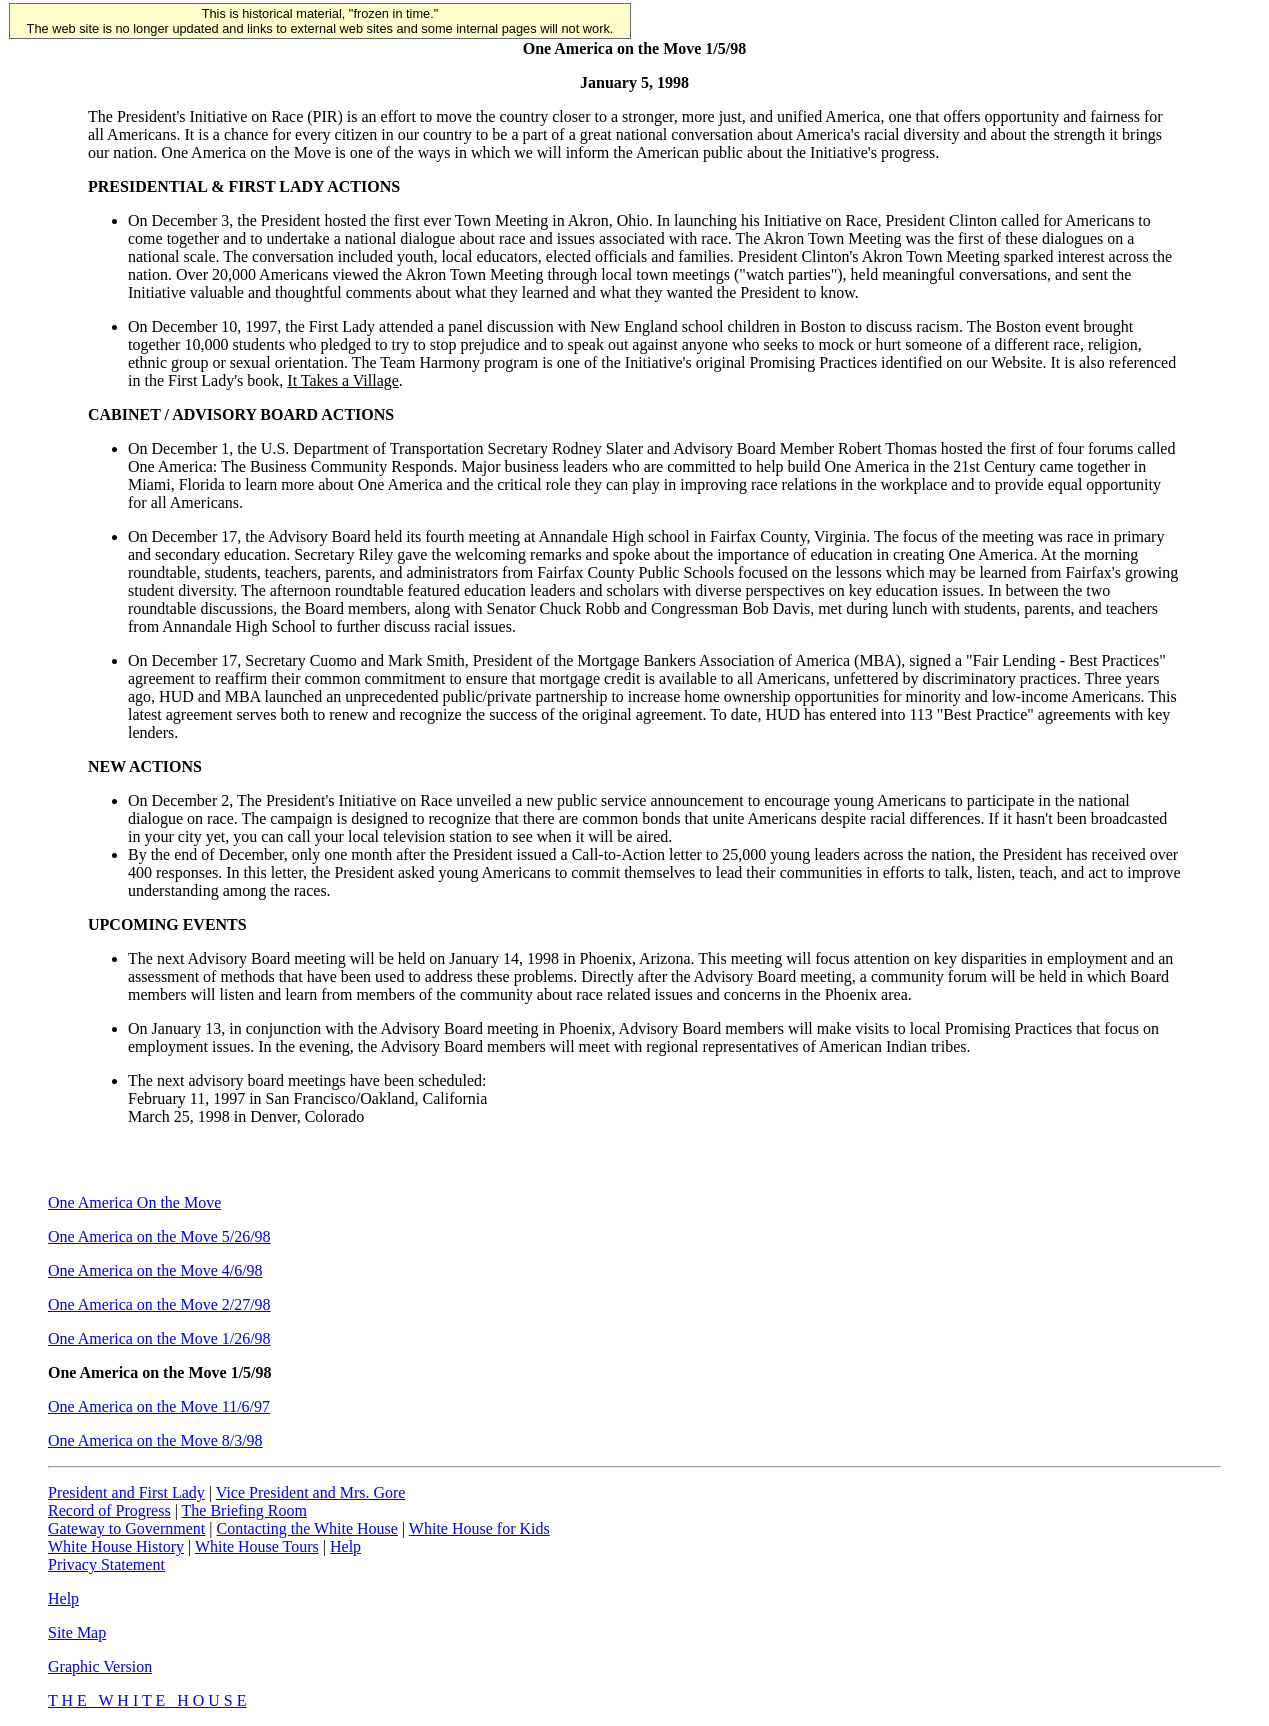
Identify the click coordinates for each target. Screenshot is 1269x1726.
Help (345, 1546)
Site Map (77, 1632)
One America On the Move (134, 1202)
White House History (116, 1546)
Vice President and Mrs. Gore (311, 1492)
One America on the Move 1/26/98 (159, 1338)
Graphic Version (100, 1666)
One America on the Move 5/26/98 (159, 1236)
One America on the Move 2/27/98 (159, 1304)
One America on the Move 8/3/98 (155, 1440)
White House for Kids (479, 1528)
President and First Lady (126, 1492)
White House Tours (257, 1546)
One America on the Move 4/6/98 (155, 1270)
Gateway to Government (126, 1528)
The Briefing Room (244, 1510)
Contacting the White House (306, 1528)
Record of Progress (109, 1510)
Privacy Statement (106, 1564)
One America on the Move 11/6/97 (159, 1406)
